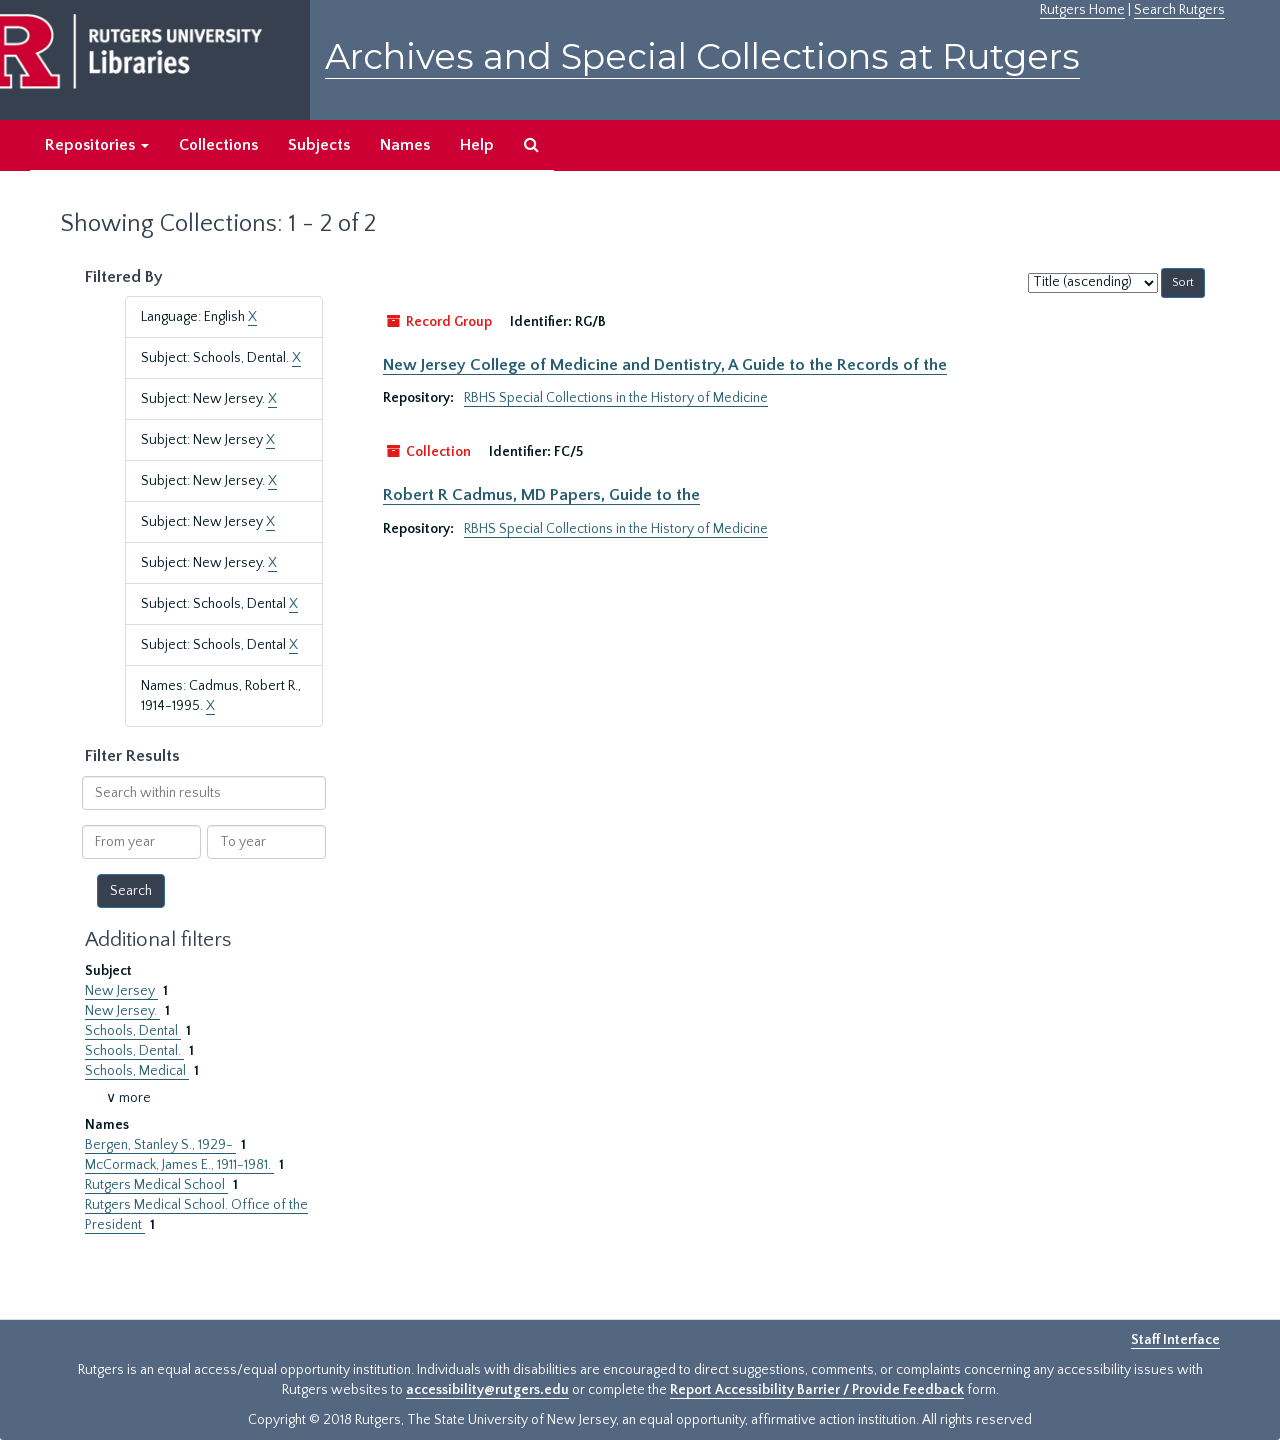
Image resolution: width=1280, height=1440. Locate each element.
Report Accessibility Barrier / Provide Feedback (817, 1390)
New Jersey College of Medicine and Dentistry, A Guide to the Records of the (665, 365)
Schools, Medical (137, 1071)
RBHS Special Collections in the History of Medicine (616, 398)
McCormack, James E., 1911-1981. (179, 1165)
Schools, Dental (133, 1031)
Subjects (319, 145)
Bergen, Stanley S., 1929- (160, 1145)
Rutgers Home (1082, 10)
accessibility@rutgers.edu (487, 1390)
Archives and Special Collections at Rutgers (702, 56)
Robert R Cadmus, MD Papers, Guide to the (541, 495)
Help (477, 145)
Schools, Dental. (134, 1051)
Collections (218, 145)
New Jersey (121, 991)
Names (405, 145)
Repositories (97, 145)
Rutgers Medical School (156, 1185)
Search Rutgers (1179, 10)
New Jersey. (122, 1011)
